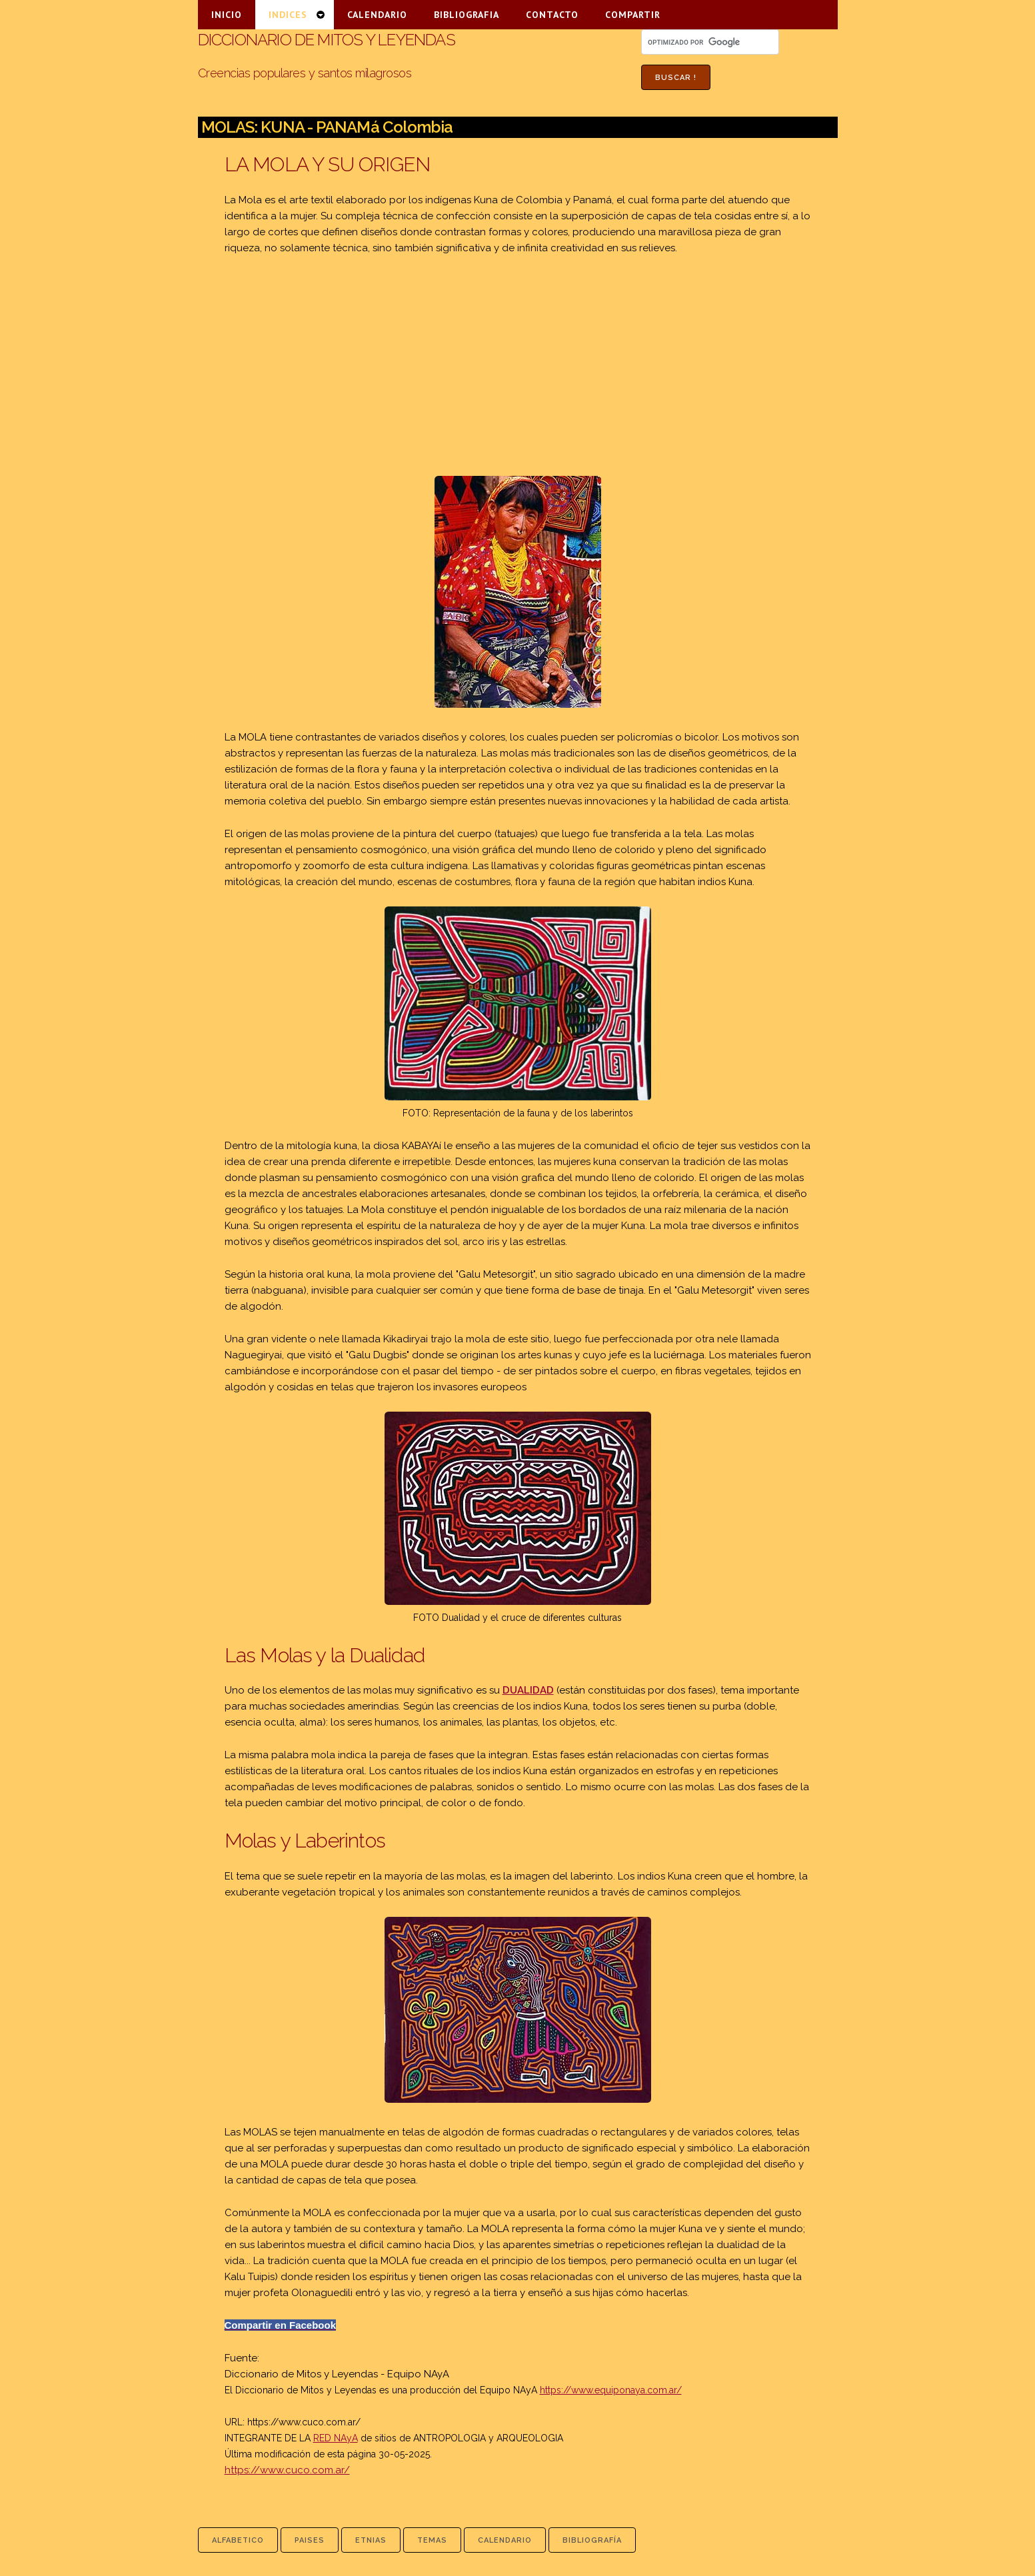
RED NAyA (335, 2438)
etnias (371, 2540)
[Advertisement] (518, 366)
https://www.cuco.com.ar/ (304, 2422)
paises (310, 2540)
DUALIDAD (528, 1690)
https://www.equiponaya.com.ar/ (611, 2390)
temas (432, 2540)
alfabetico (238, 2540)
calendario (505, 2540)
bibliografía (592, 2540)
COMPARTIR (632, 15)
